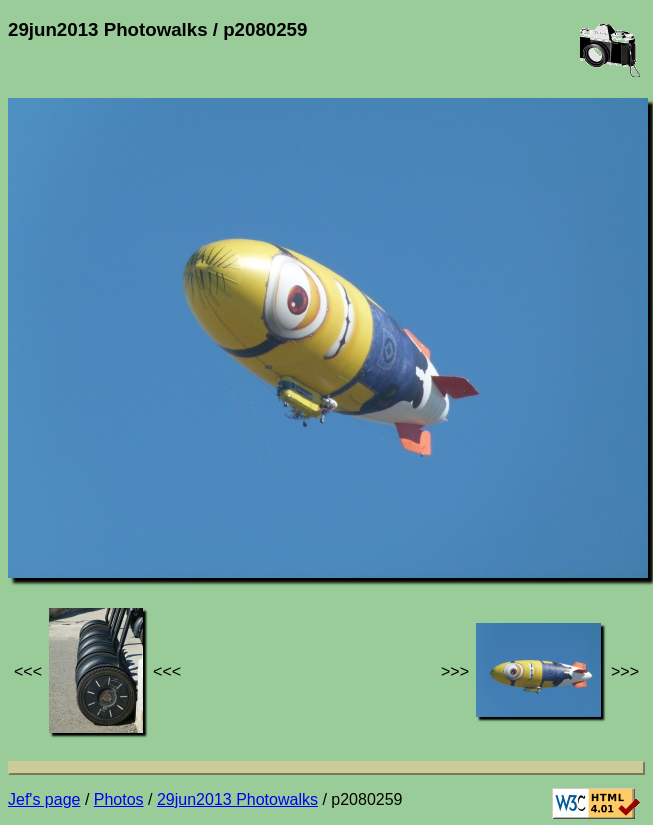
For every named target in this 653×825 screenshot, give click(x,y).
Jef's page (44, 799)
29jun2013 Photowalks (237, 799)
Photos (119, 799)
